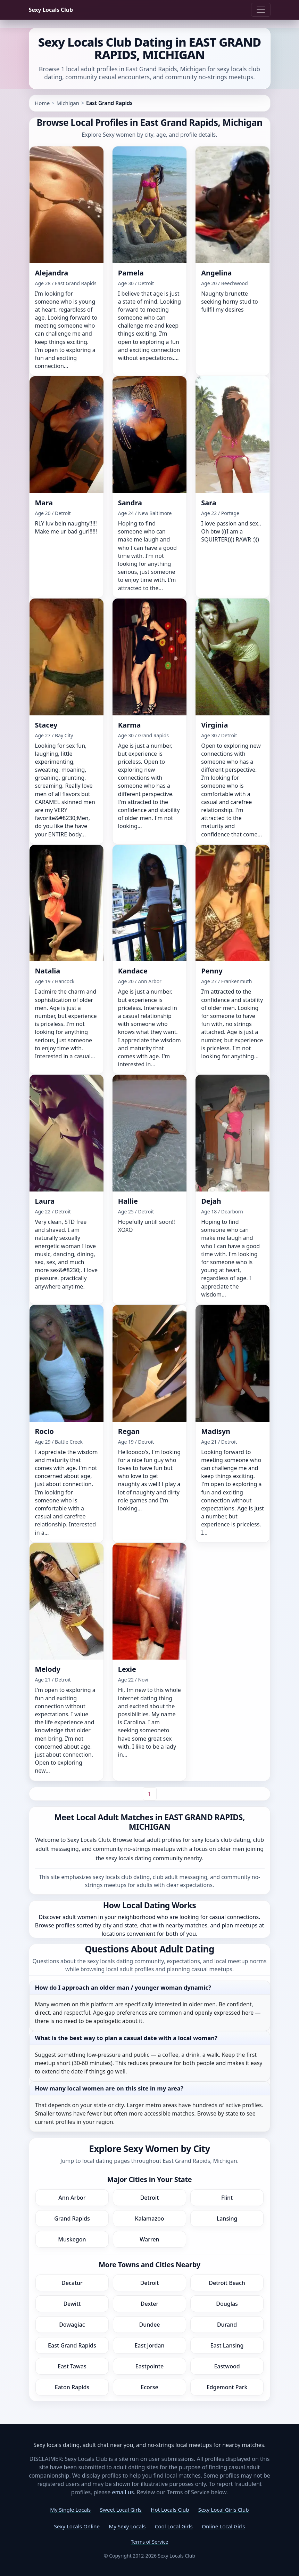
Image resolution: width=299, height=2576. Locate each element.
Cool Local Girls (174, 2526)
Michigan (68, 102)
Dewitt (72, 2304)
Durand (227, 2324)
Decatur (72, 2283)
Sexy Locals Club (51, 10)
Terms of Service (149, 2541)
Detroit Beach (227, 2283)
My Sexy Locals (127, 2526)
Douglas (227, 2304)
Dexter (149, 2304)
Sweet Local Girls (121, 2509)
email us (123, 2492)
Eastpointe (149, 2366)
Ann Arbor (71, 2197)
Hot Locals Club (170, 2509)
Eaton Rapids (72, 2387)
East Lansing (227, 2345)
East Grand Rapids (72, 2345)
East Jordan (149, 2345)
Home (42, 102)
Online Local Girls (223, 2526)
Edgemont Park (227, 2387)
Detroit (149, 2197)
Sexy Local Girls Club (223, 2509)
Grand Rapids (72, 2218)
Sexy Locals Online (77, 2526)
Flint (227, 2197)
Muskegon (72, 2239)
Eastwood (227, 2366)
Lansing (227, 2218)
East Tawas (72, 2366)
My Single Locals (70, 2509)
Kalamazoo (149, 2218)
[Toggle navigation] (261, 10)
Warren (149, 2239)
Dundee (149, 2324)
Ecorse (149, 2387)
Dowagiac (72, 2324)
